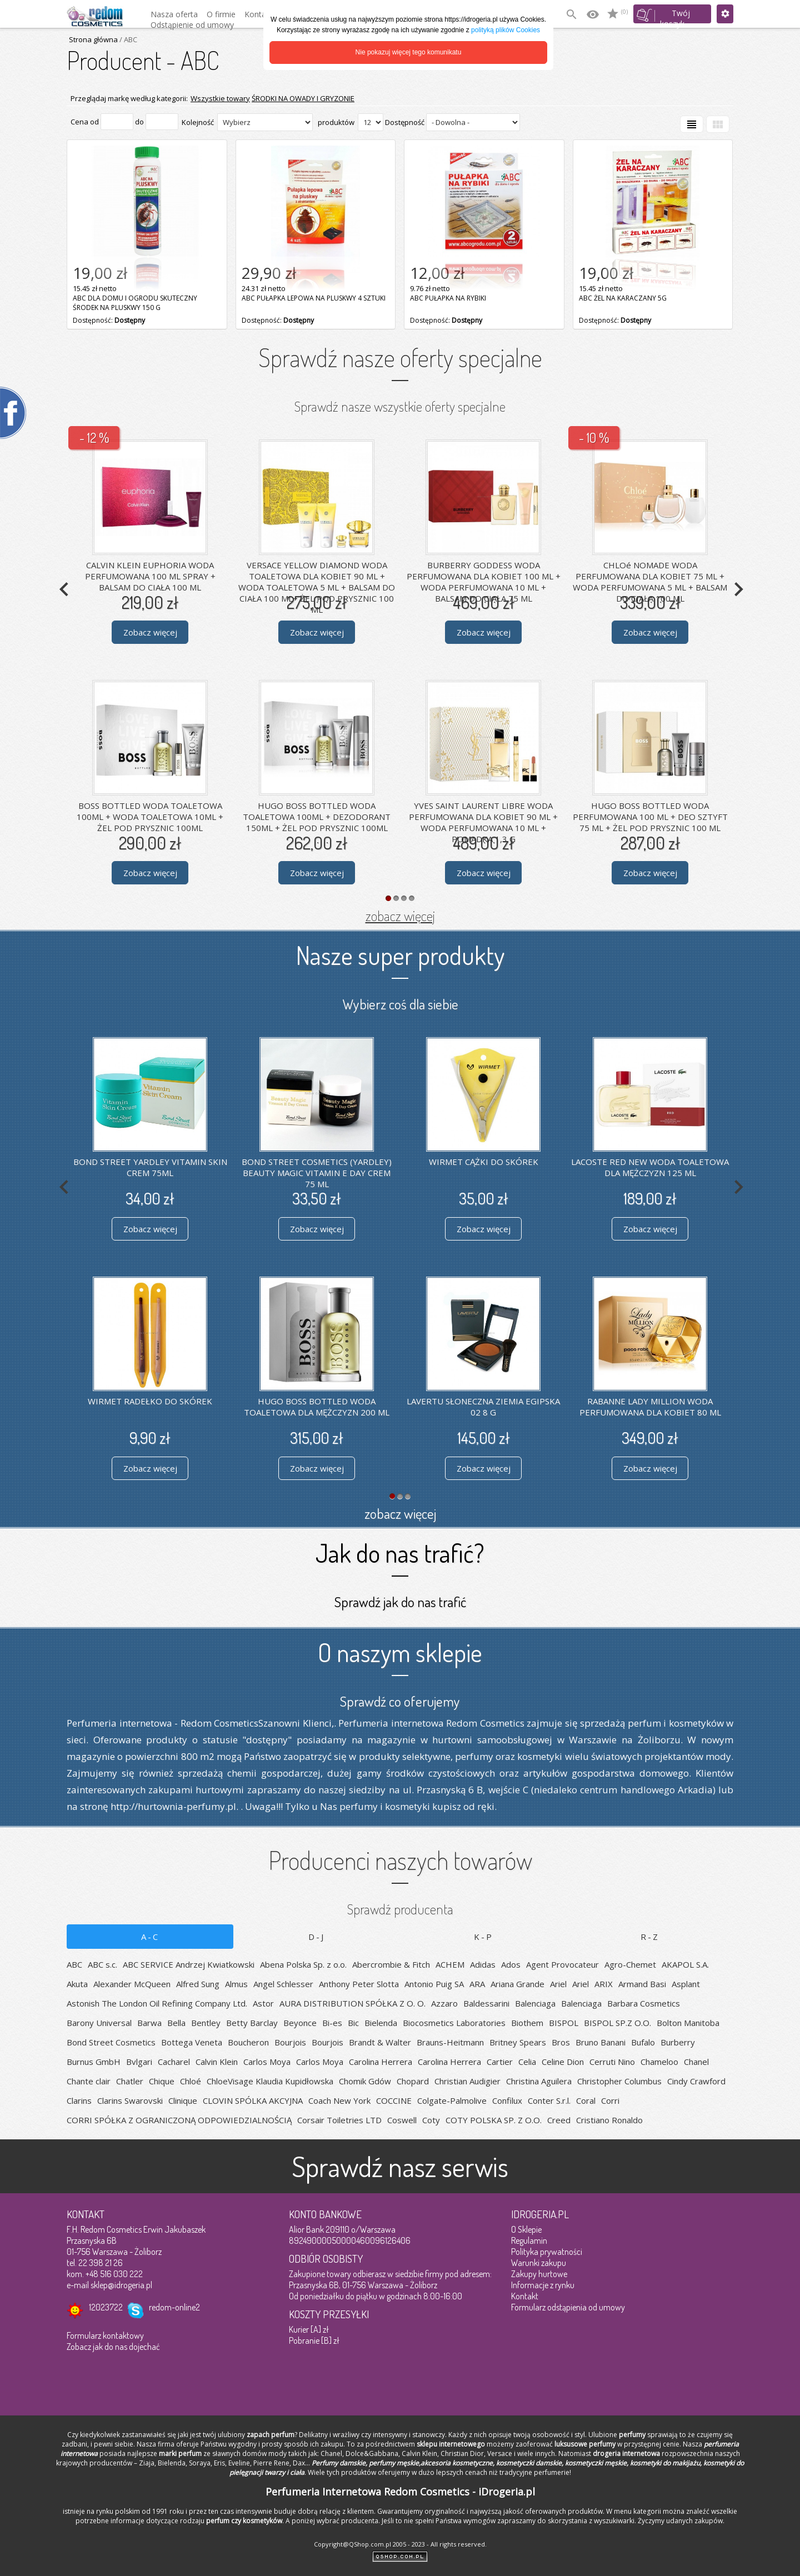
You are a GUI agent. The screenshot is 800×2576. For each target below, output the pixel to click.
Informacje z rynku (542, 2284)
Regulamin (529, 2240)
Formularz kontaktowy (105, 2335)
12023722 (106, 2307)
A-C (150, 1936)
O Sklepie (526, 2229)
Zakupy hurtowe (539, 2273)
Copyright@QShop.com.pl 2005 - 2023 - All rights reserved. (400, 2544)
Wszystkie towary (220, 98)
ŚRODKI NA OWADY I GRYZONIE (303, 98)
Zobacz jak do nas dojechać (113, 2346)
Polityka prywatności (546, 2251)
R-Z (650, 1936)
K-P (483, 1936)
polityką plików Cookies (505, 30)
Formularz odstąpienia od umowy (568, 2307)
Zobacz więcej (150, 632)
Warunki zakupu (538, 2262)
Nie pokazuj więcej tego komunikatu (409, 52)
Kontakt (524, 2296)
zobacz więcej (400, 915)
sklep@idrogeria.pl (121, 2284)
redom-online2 (174, 2307)
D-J (316, 1936)
